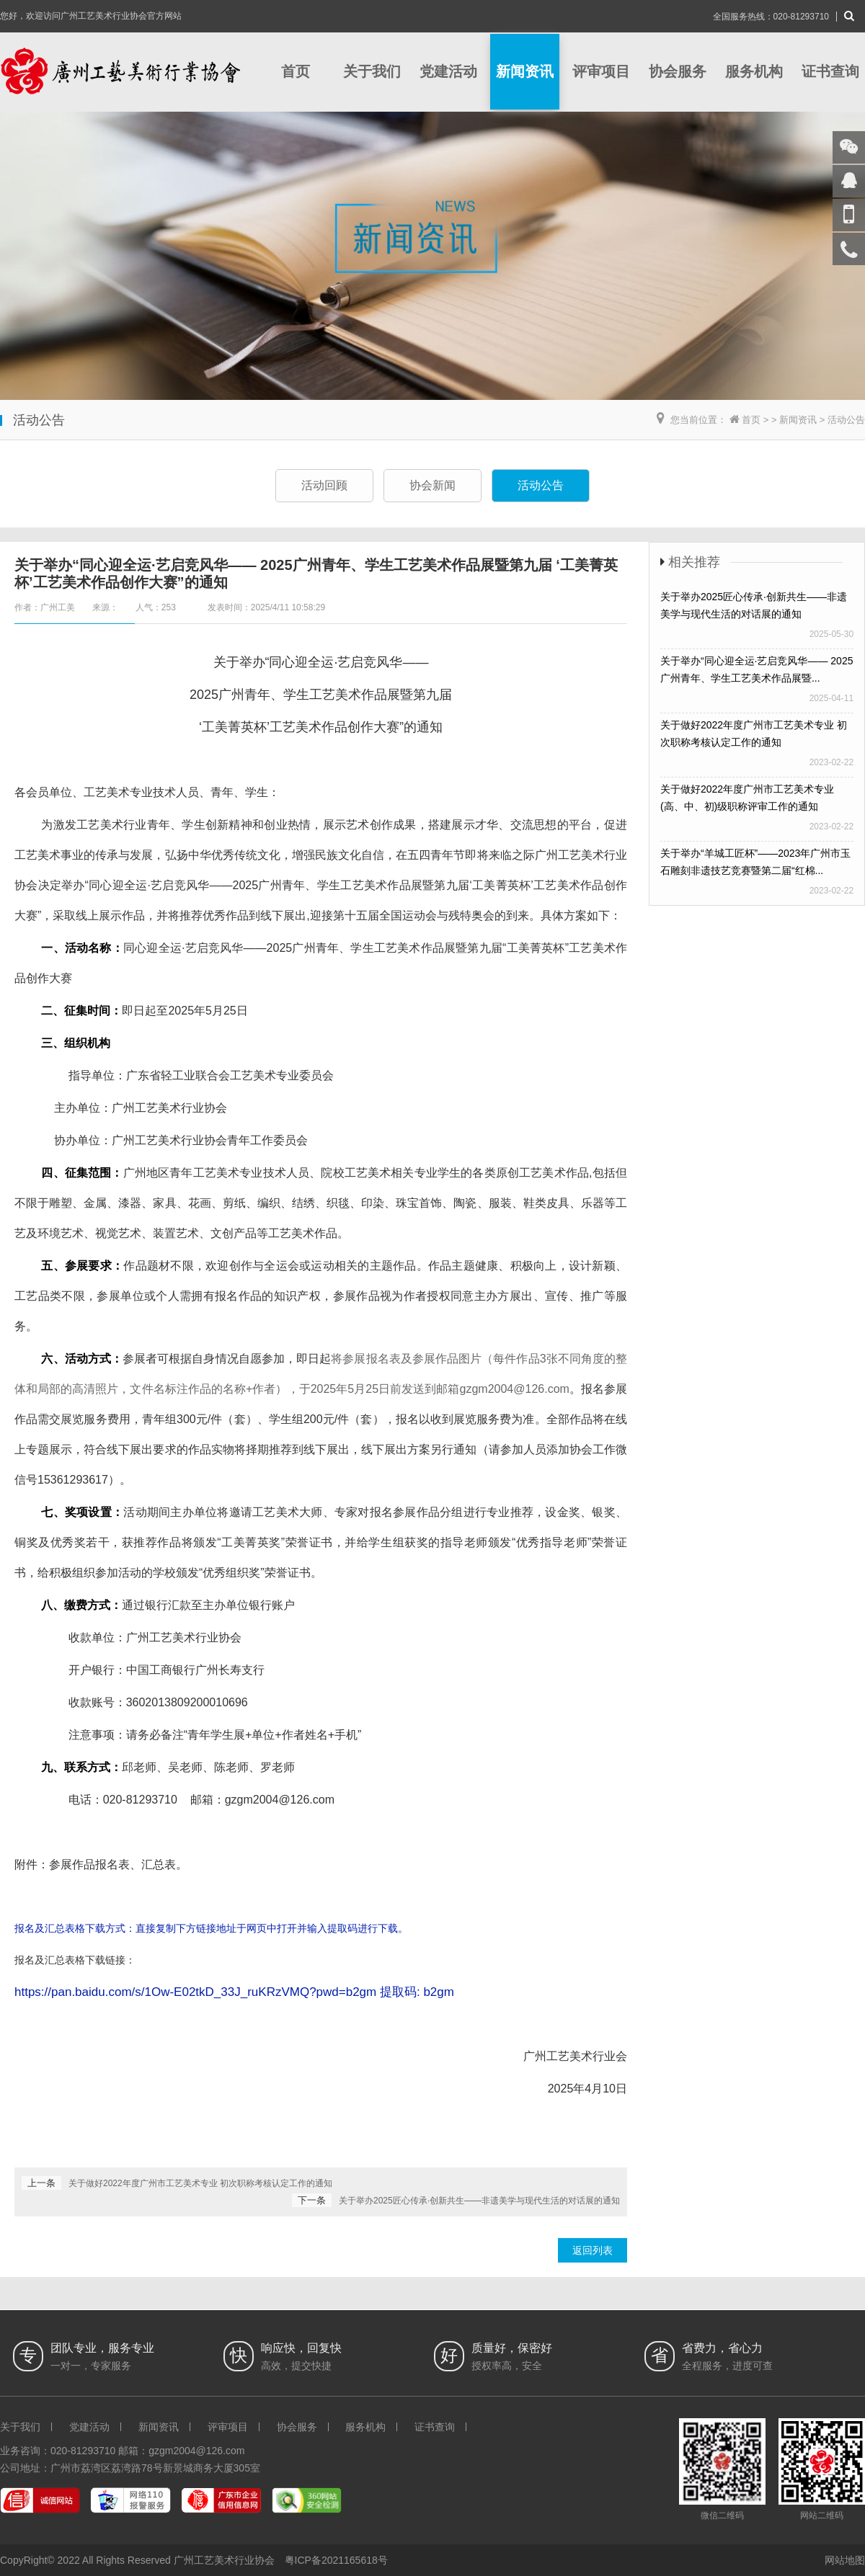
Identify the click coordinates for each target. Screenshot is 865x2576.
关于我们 (372, 71)
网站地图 (845, 2560)
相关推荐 (694, 562)
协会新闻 (432, 485)
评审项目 (601, 71)
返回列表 (592, 2250)
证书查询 (830, 71)
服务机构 (754, 71)
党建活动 (448, 71)
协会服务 (677, 71)
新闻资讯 (525, 71)
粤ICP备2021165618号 (336, 2560)
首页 (295, 71)
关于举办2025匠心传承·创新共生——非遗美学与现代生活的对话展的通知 (479, 2201)
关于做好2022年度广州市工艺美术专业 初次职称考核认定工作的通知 (200, 2183)
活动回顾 (324, 485)
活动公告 (846, 419)
